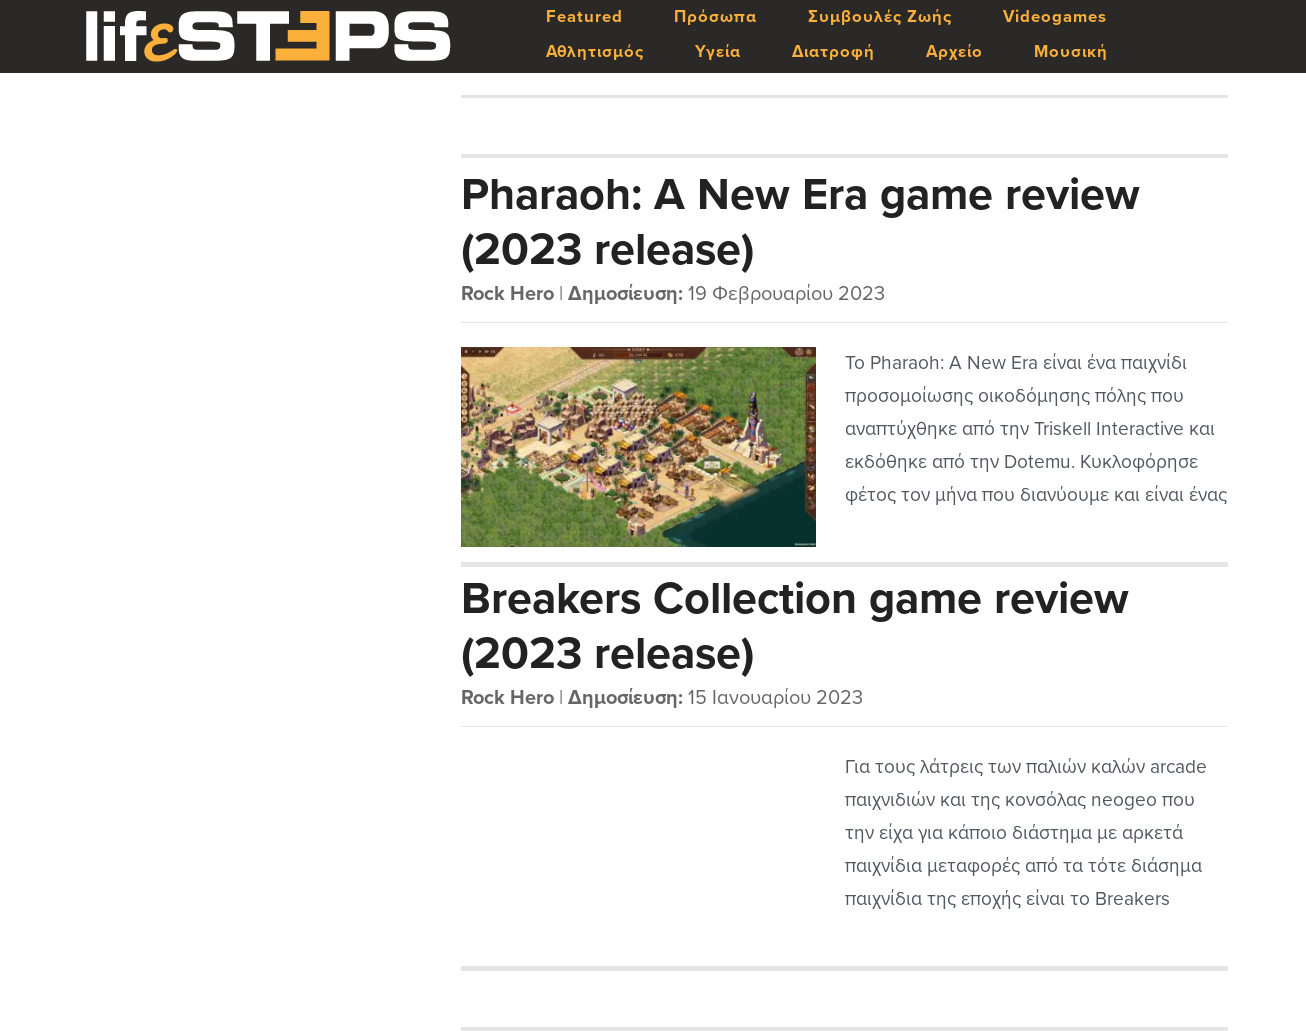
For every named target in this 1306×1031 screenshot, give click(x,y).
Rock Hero (507, 294)
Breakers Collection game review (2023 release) (795, 625)
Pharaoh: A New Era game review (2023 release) (800, 221)
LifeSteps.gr (268, 37)
